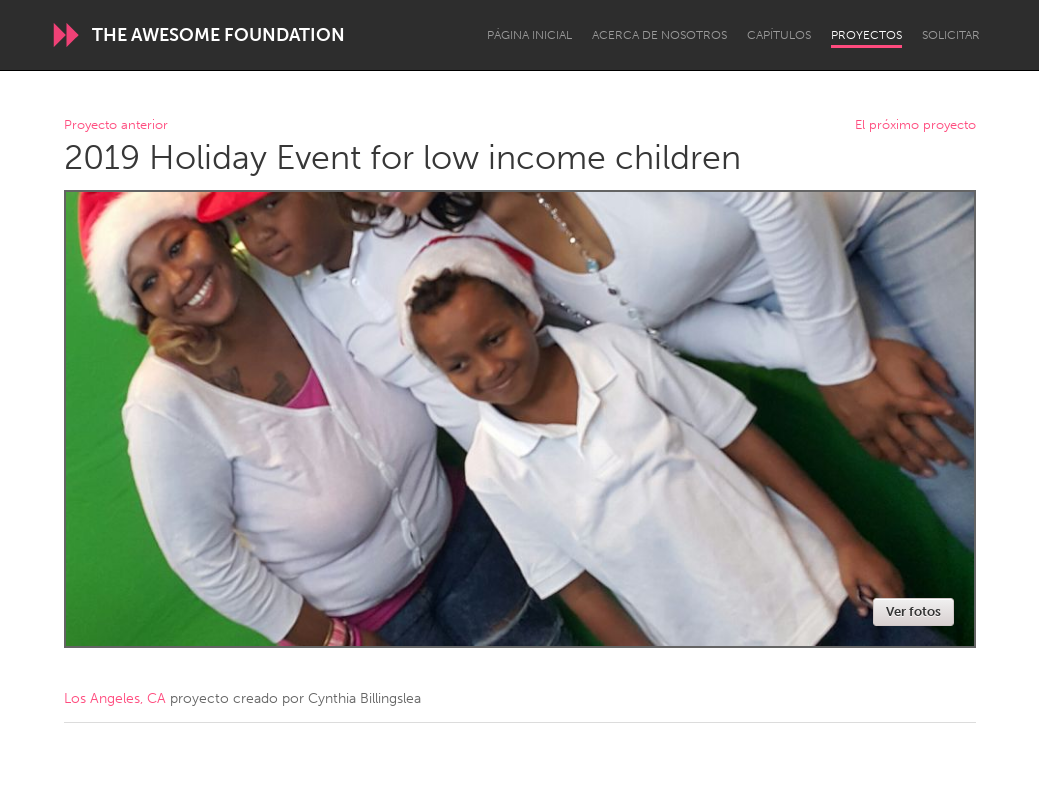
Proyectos (866, 35)
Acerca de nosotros (659, 35)
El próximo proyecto (915, 125)
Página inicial (529, 35)
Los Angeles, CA (115, 698)
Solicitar (951, 35)
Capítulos (779, 35)
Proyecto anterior (116, 125)
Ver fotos (913, 611)
